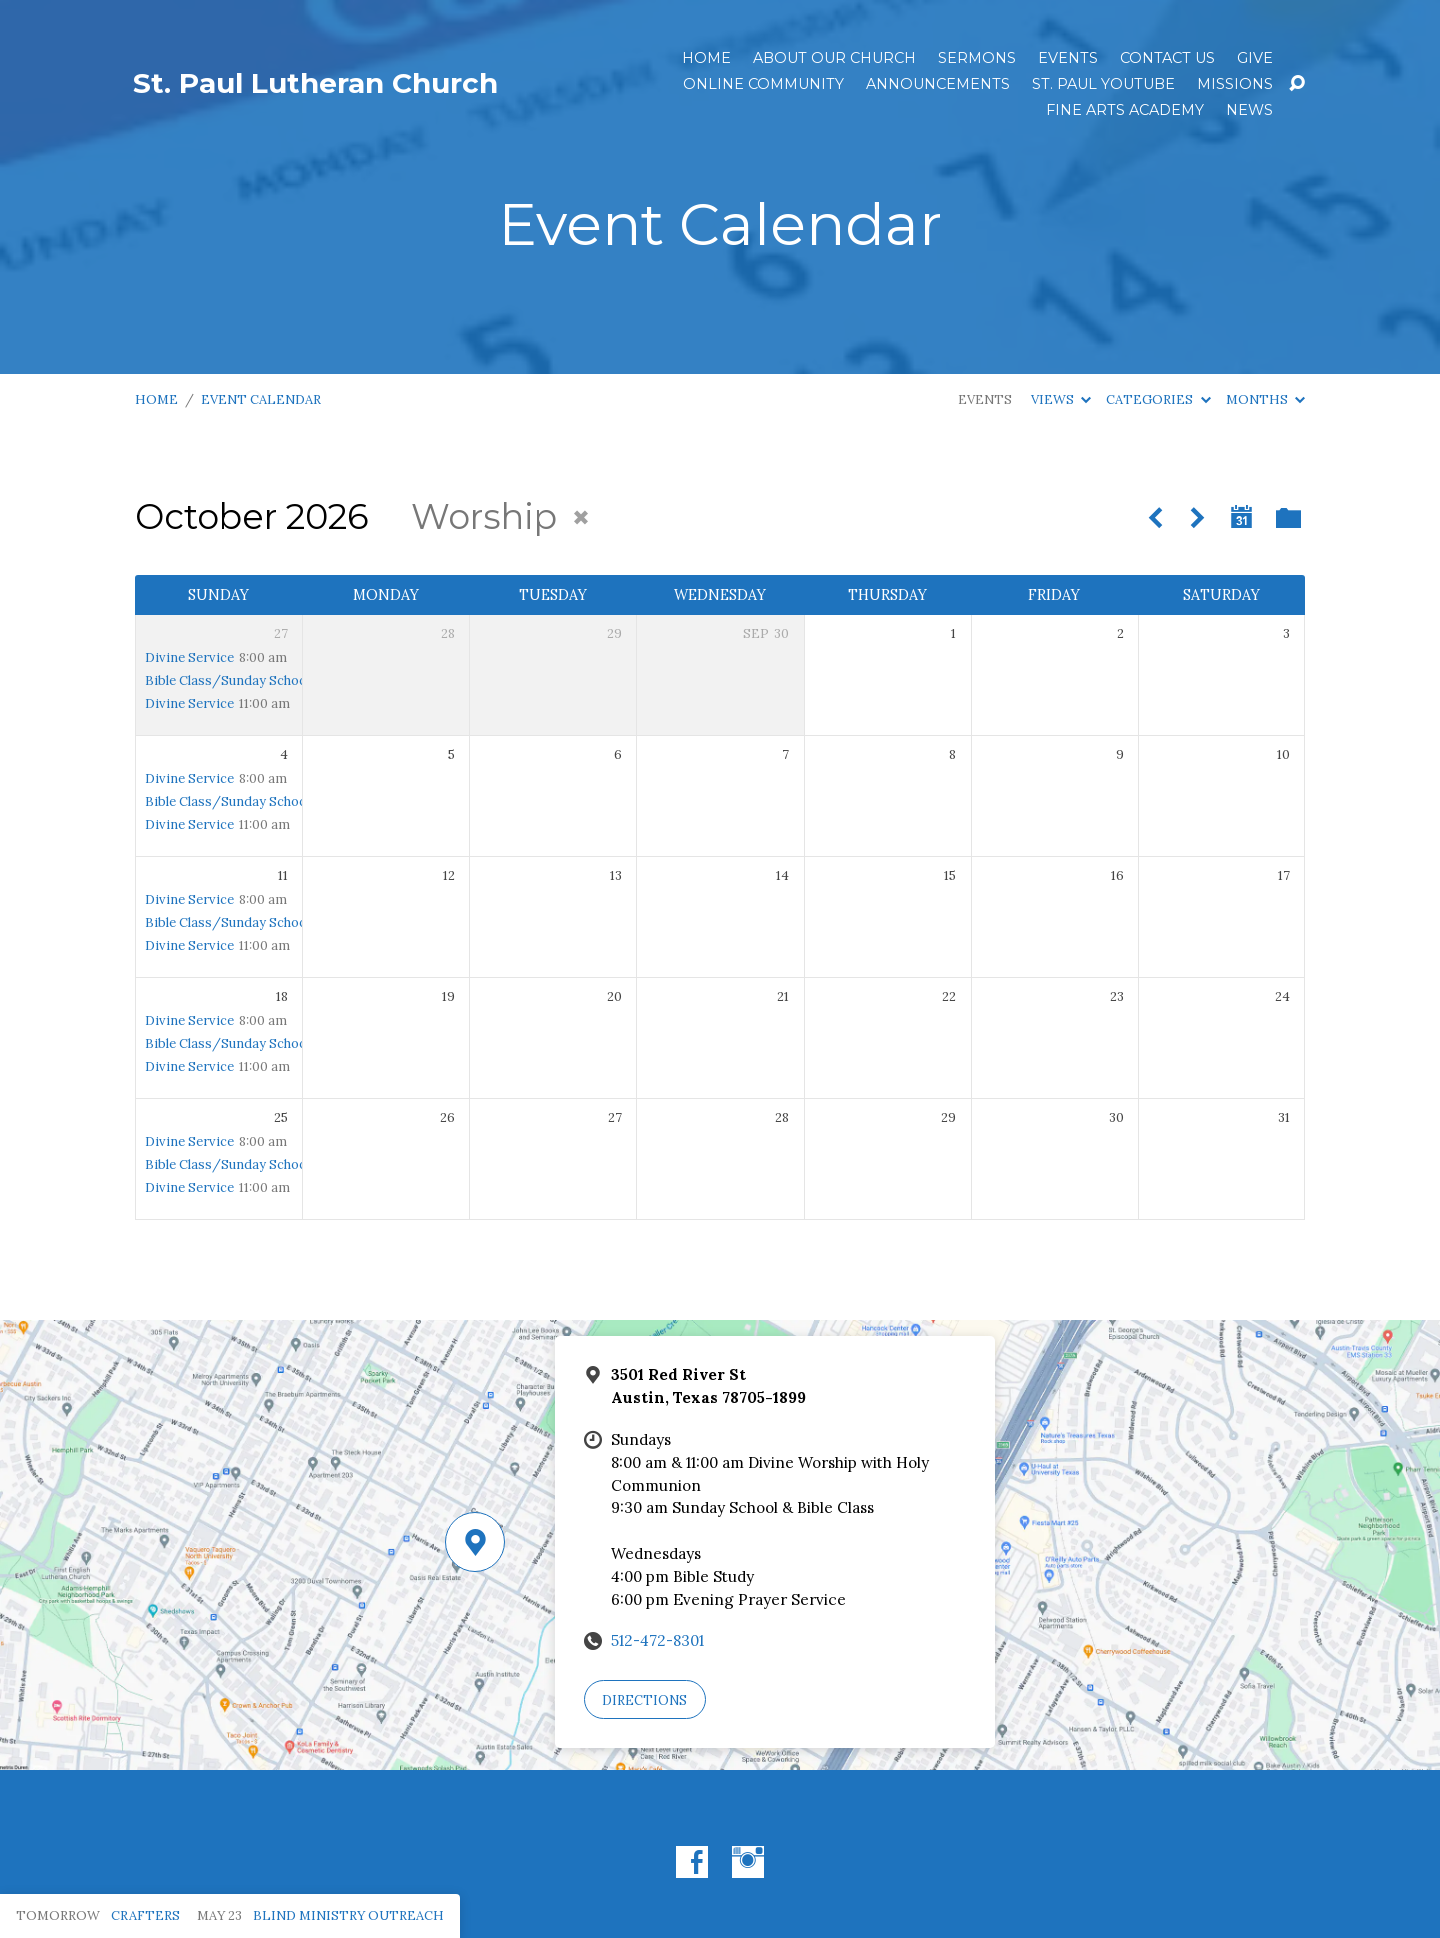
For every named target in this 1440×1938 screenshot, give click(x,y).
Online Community (763, 84)
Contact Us (1167, 58)
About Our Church (834, 58)
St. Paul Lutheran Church (315, 83)
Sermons (977, 58)
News (1249, 110)
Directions (644, 1700)
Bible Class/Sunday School (227, 680)
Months (1265, 399)
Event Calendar (261, 399)
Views (1061, 399)
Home (706, 58)
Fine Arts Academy (1125, 110)
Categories (1158, 399)
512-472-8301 (657, 1640)
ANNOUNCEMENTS (938, 84)
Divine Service (189, 657)
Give (1255, 58)
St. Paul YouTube (1103, 84)
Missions (1235, 84)
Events (1068, 58)
